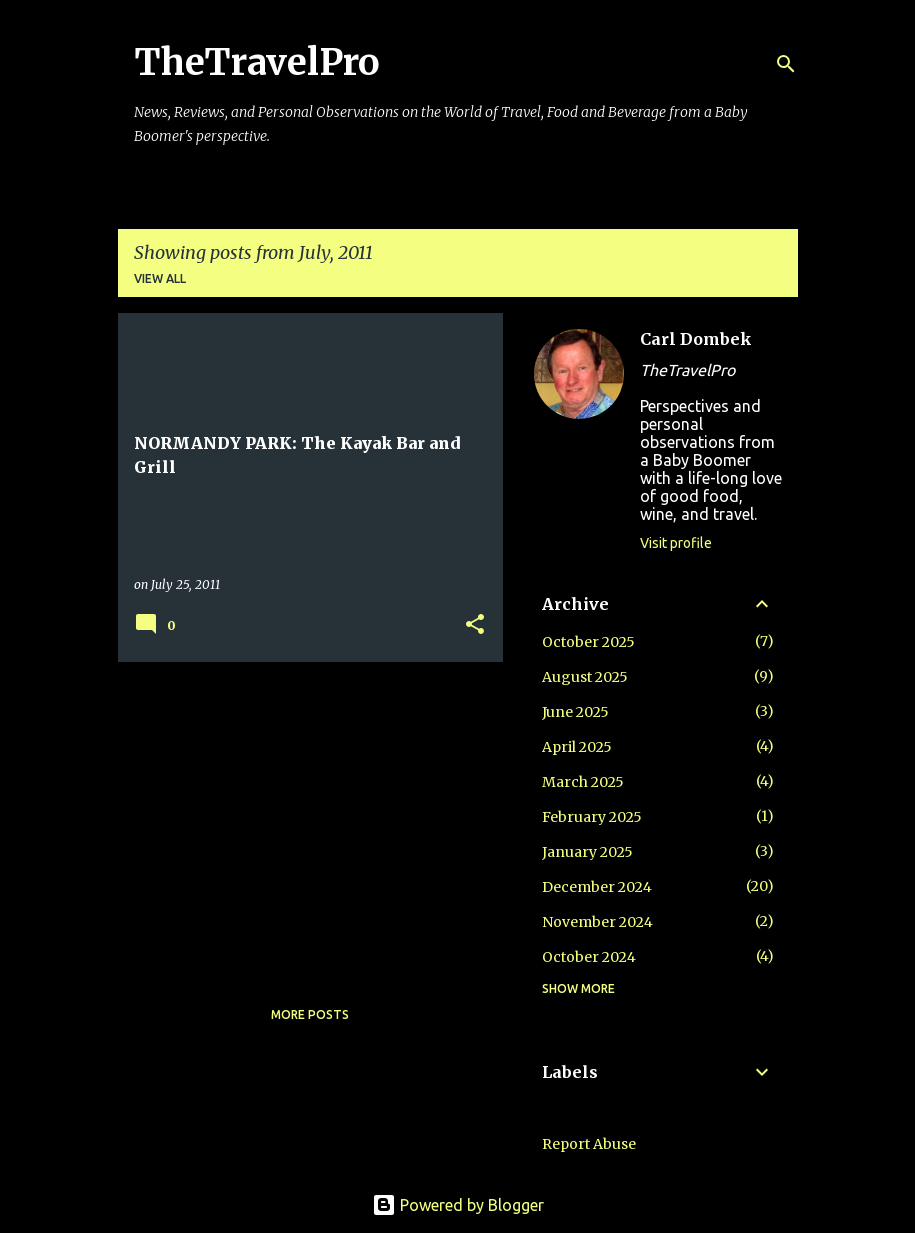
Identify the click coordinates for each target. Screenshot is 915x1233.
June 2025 (575, 712)
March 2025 (583, 782)
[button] (475, 625)
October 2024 (589, 957)
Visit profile (676, 543)
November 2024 (597, 922)
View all (160, 278)
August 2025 (585, 677)
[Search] (786, 64)
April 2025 (577, 747)
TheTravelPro (257, 62)
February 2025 (592, 817)
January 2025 (587, 852)
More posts (310, 1014)
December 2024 (597, 887)
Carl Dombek (696, 339)
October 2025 (588, 642)
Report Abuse (589, 1144)
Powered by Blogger (458, 1205)
